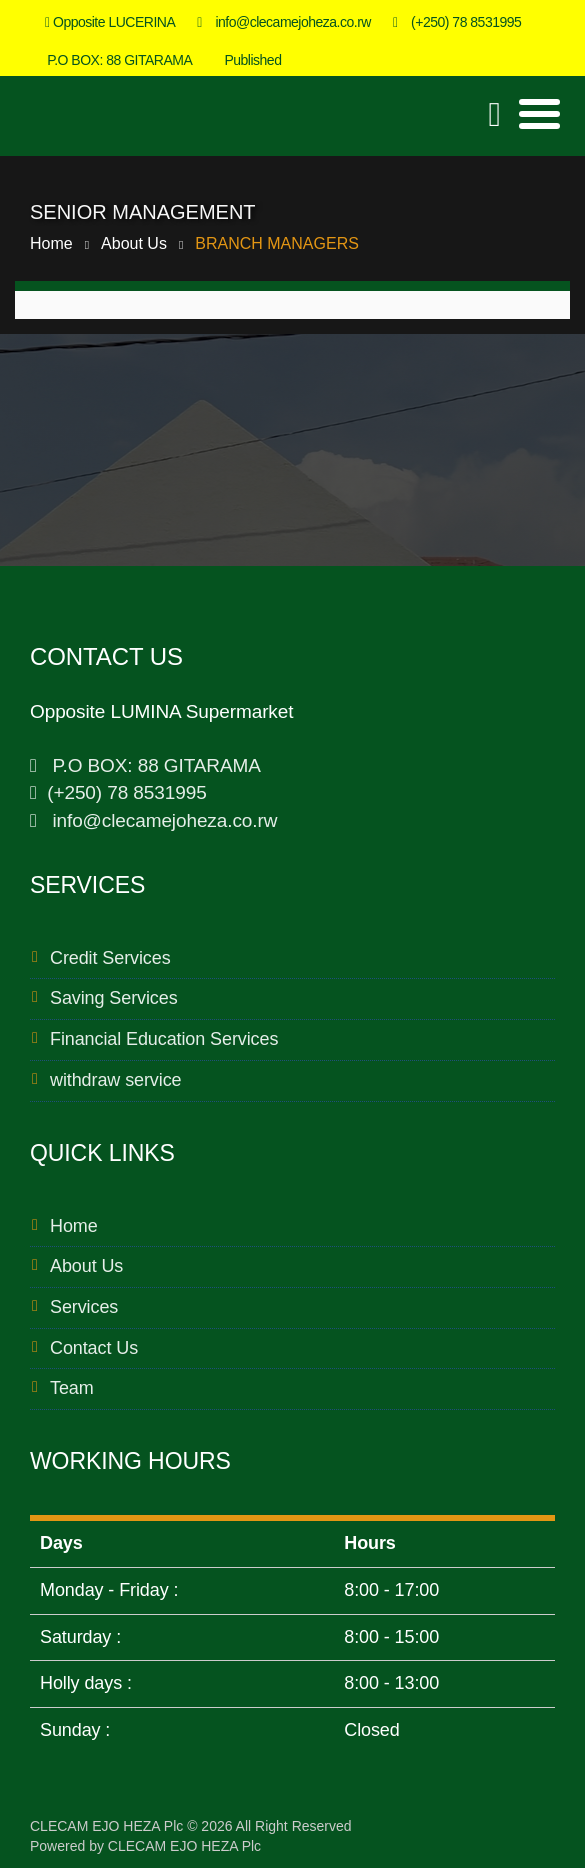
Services (84, 1307)
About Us (134, 243)
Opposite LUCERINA (110, 22)
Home (51, 243)
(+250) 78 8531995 (457, 22)
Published (247, 60)
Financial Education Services (164, 1039)
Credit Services (110, 958)
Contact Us (94, 1348)
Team (72, 1388)
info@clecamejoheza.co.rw (284, 22)
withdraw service (115, 1080)
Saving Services (114, 998)
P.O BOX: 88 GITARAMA (114, 60)
